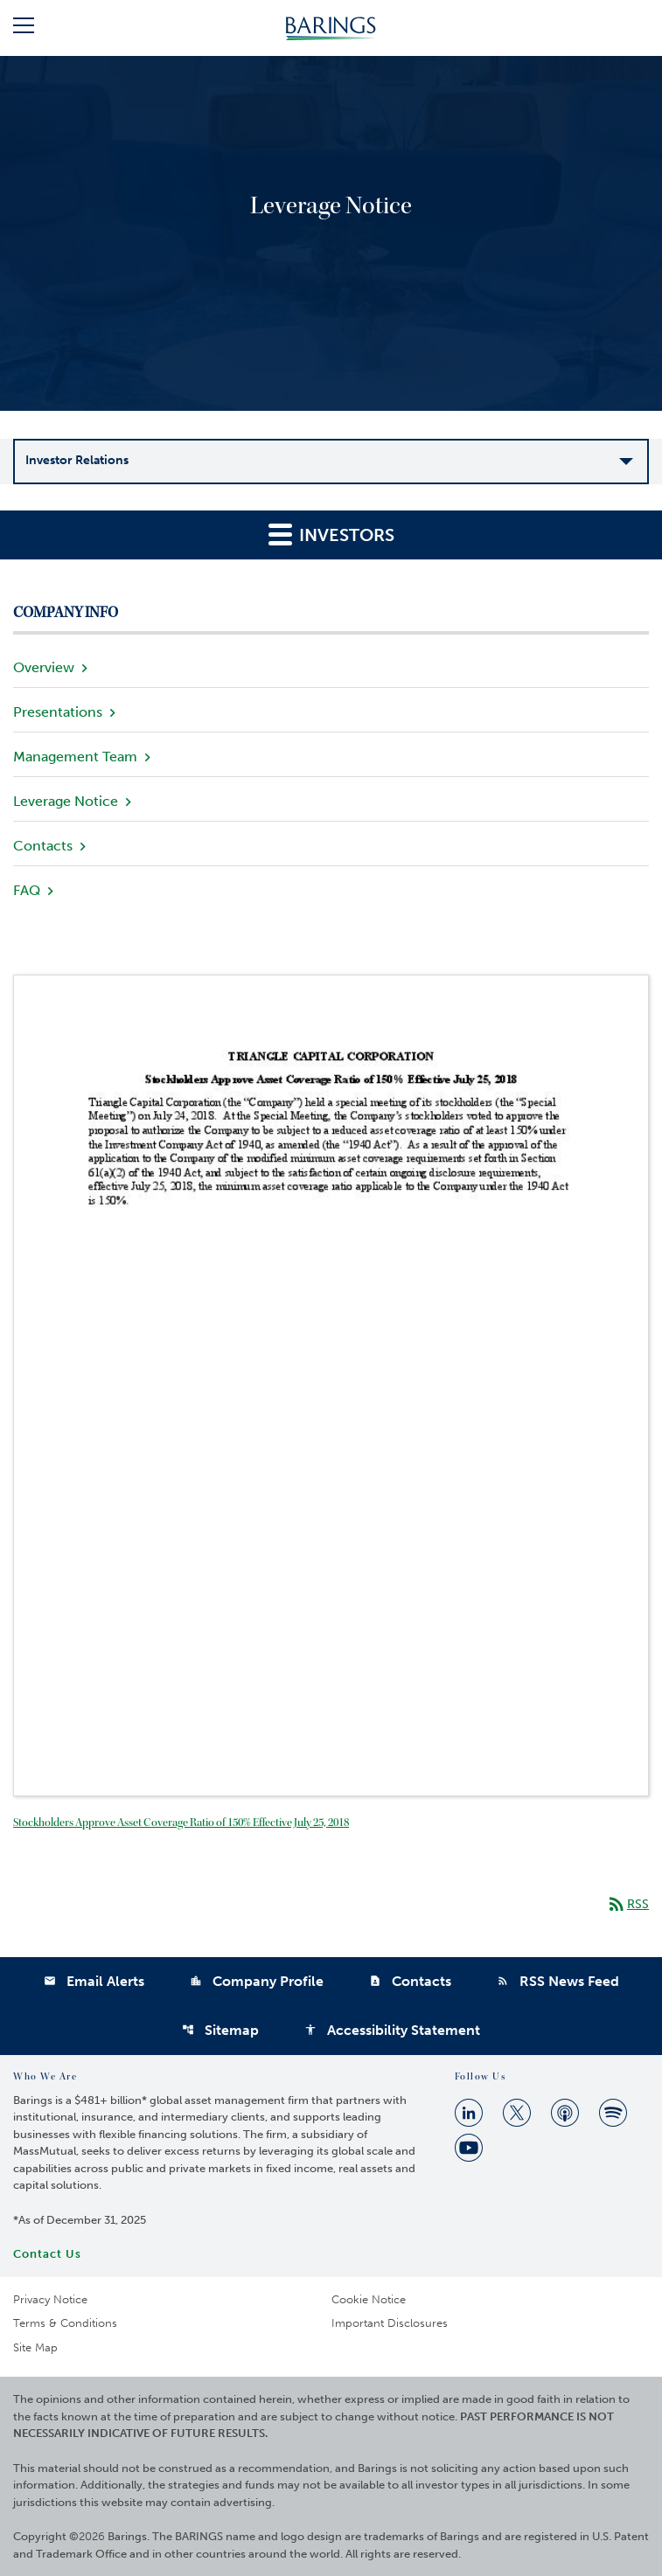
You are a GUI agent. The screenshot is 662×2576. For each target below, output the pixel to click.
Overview (43, 667)
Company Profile (257, 1981)
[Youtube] (469, 2148)
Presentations (57, 712)
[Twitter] (517, 2113)
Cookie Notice (368, 2299)
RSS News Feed (558, 1981)
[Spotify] (613, 2113)
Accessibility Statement (392, 2030)
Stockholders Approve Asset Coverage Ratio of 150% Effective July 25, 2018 (181, 1823)
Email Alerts (94, 1981)
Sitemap (220, 2030)
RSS (627, 1904)
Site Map (35, 2347)
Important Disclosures (389, 2323)
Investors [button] (331, 533)
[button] (23, 28)
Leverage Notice (65, 801)
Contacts (43, 845)
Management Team (75, 756)
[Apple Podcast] (565, 2113)
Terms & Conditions (65, 2323)
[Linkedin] (469, 2113)
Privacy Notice (50, 2299)
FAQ (26, 890)
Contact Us (47, 2253)
